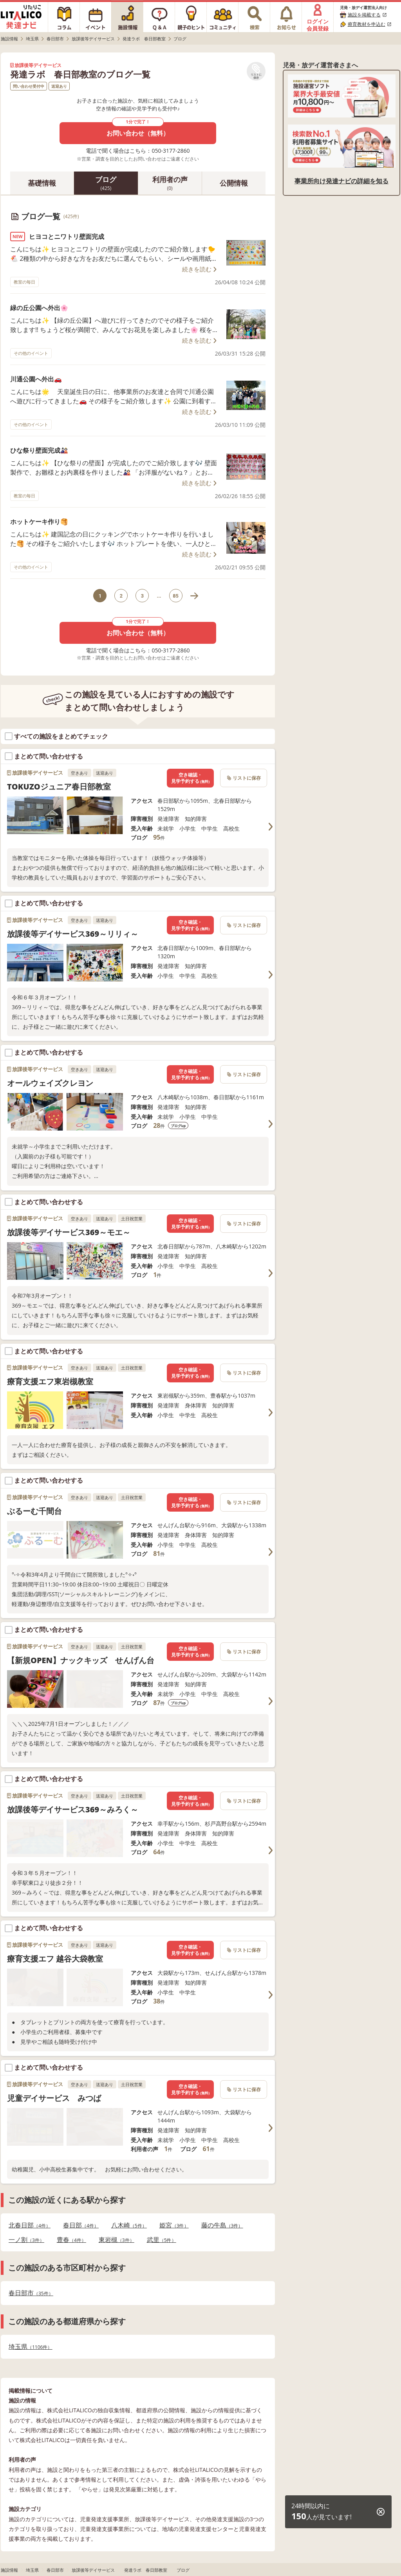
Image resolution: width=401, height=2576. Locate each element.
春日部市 (31, 2293)
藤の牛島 (222, 2225)
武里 (161, 2240)
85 (176, 596)
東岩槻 (116, 2240)
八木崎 (129, 2225)
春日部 (81, 2225)
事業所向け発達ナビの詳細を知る (341, 181)
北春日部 (30, 2225)
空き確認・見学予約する (190, 777)
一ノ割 (26, 2240)
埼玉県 (30, 2347)
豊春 (71, 2240)
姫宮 (174, 2225)
